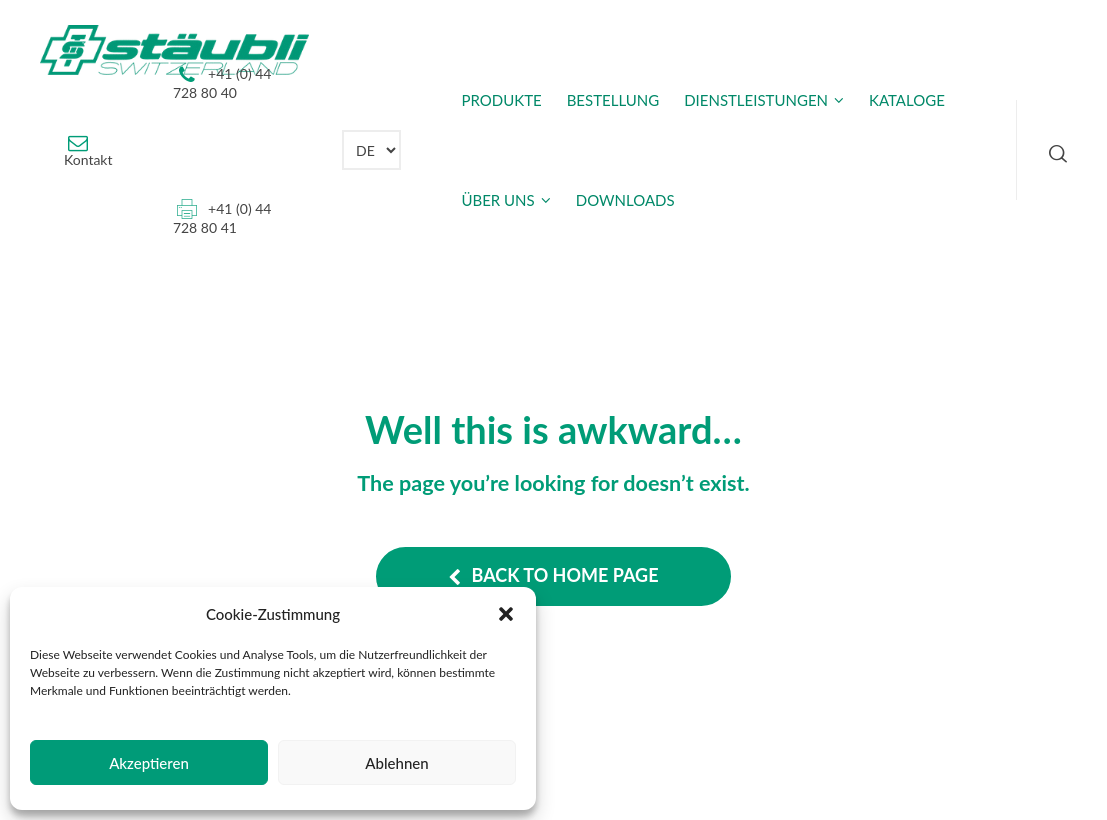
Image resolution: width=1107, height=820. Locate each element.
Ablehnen (396, 763)
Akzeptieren (149, 763)
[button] (506, 614)
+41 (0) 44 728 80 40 (222, 83)
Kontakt (88, 159)
